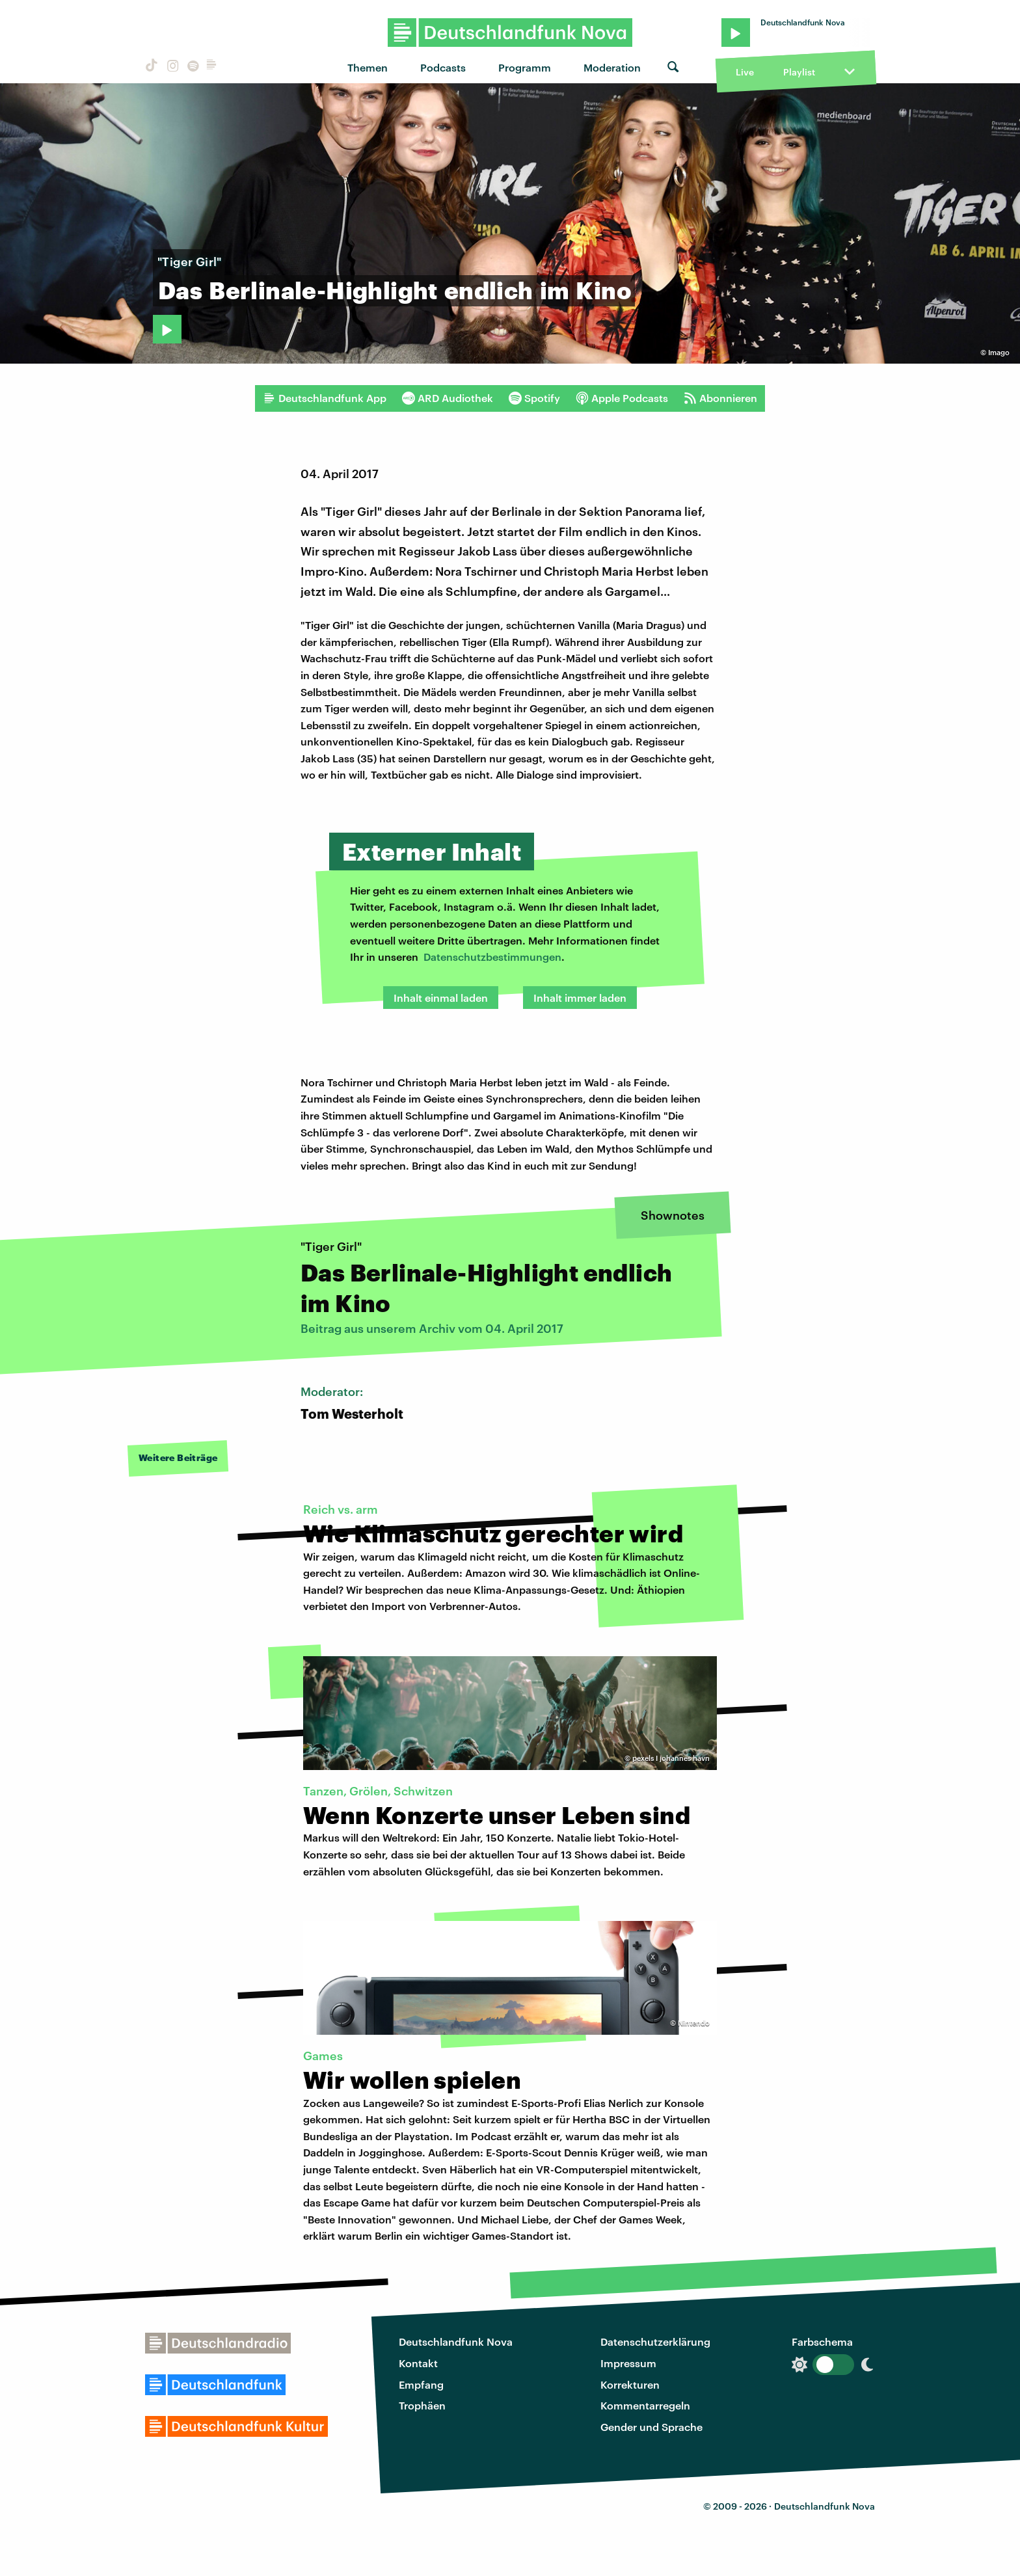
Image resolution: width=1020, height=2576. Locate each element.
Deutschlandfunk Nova (456, 2341)
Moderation (612, 67)
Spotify (534, 398)
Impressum (628, 2363)
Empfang (421, 2384)
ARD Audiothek (447, 398)
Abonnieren (720, 398)
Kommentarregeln (645, 2405)
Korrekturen (630, 2384)
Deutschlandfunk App (324, 398)
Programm (524, 67)
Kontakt (418, 2363)
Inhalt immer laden (579, 997)
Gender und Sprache (651, 2427)
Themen (367, 67)
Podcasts (443, 67)
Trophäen (422, 2405)
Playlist (799, 71)
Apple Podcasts (622, 398)
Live (745, 71)
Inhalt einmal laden (441, 997)
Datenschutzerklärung (655, 2341)
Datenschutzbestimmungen (492, 956)
